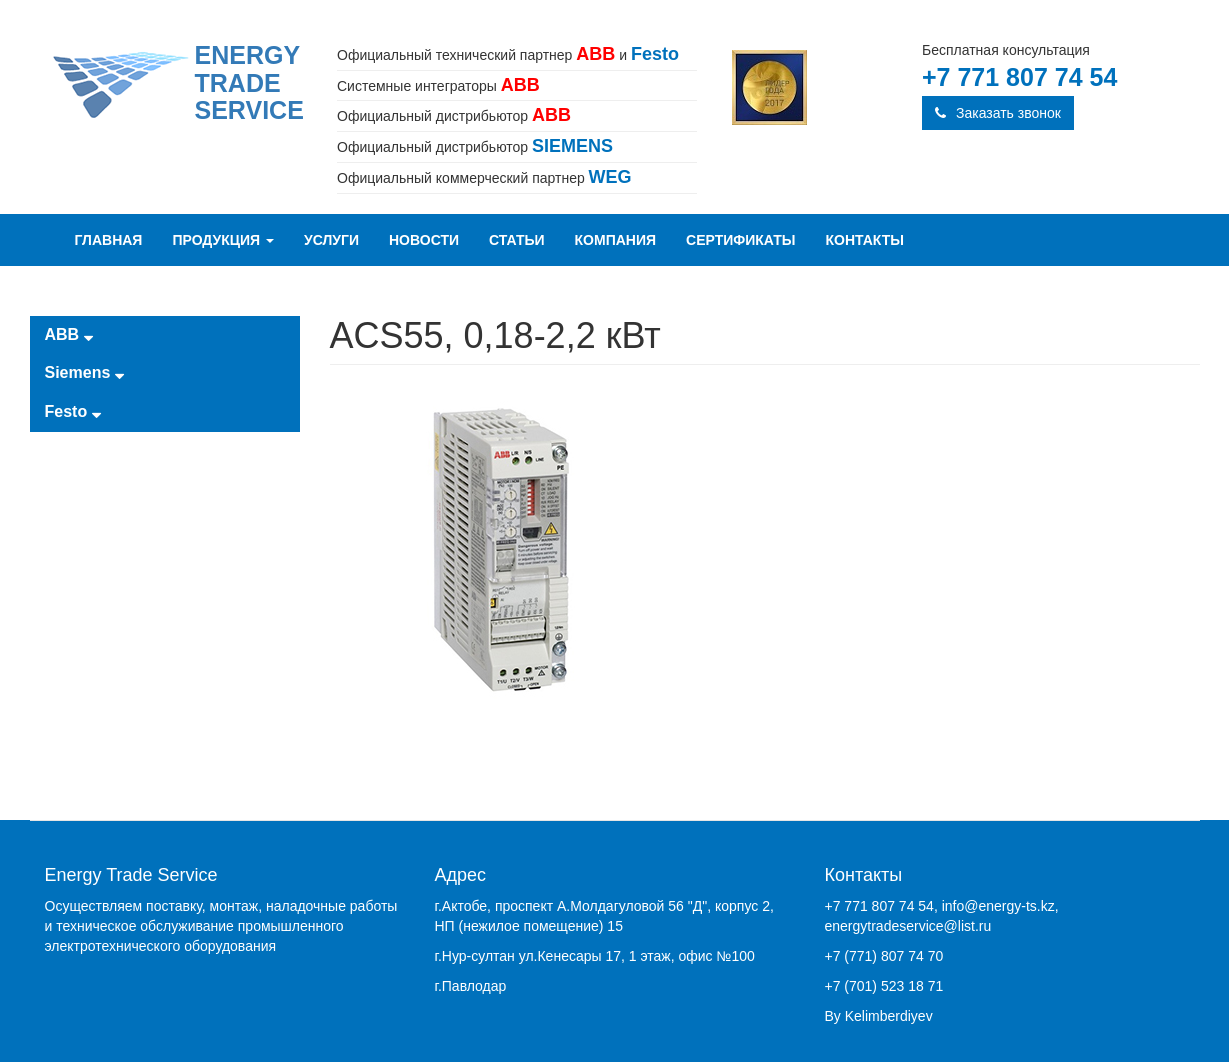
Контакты (865, 240)
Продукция (223, 240)
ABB (69, 334)
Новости (424, 240)
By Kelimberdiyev (879, 1016)
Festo (73, 411)
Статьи (517, 240)
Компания (616, 240)
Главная (109, 240)
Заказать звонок (998, 113)
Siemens (84, 372)
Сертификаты (740, 240)
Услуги (331, 240)
